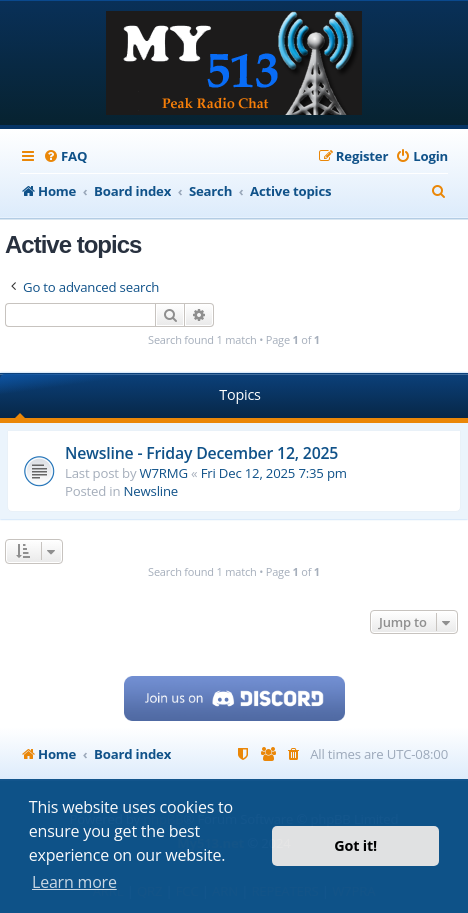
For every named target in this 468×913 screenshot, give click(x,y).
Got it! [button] (355, 845)
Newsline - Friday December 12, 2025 (201, 453)
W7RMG (164, 473)
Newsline (151, 491)
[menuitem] (65, 156)
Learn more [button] (74, 882)
